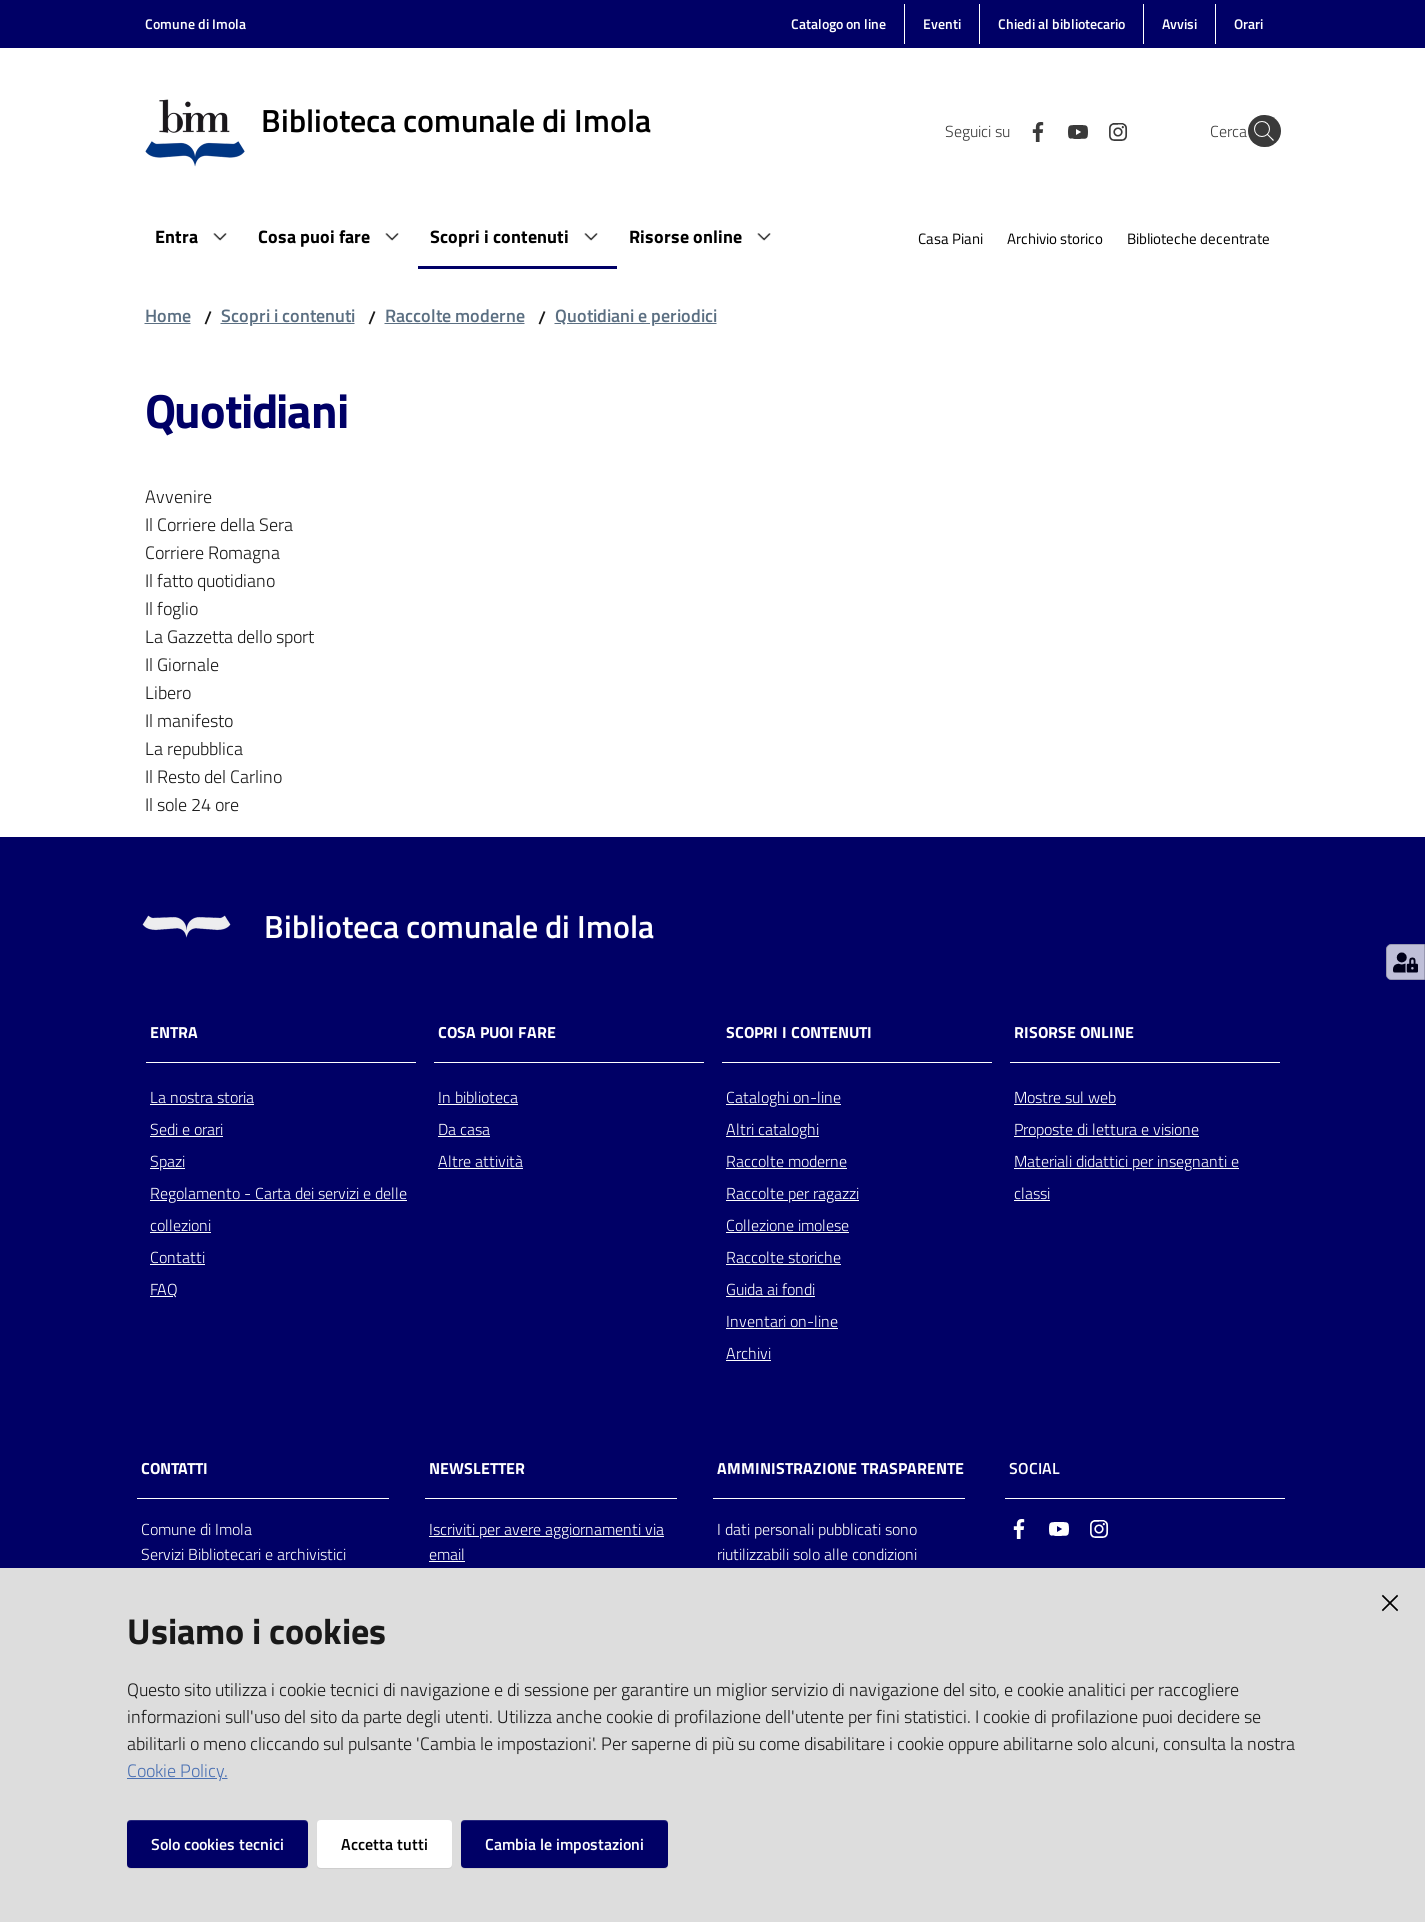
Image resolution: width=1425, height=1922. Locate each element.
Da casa (464, 1129)
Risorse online (1074, 1032)
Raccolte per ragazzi (792, 1193)
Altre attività (480, 1161)
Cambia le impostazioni (564, 1844)
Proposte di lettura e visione (1106, 1129)
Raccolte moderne (455, 315)
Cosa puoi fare (497, 1032)
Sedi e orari (186, 1129)
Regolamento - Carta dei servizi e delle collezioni (278, 1209)
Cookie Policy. (177, 1770)
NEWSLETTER (477, 1468)
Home (168, 315)
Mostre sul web (1065, 1097)
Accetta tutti (384, 1844)
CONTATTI (174, 1468)
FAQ (164, 1289)
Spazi (167, 1161)
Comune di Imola (195, 23)
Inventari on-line (782, 1321)
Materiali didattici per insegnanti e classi (1126, 1177)
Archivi (748, 1353)
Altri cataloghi (772, 1129)
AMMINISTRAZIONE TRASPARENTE (840, 1468)
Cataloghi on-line (783, 1097)
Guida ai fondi (770, 1289)
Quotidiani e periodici (636, 315)
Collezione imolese (787, 1225)
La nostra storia (202, 1097)
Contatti (177, 1257)
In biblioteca (478, 1097)
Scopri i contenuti (288, 315)
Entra (174, 1032)
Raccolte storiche (783, 1257)
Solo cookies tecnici (217, 1844)
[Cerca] (1257, 131)
